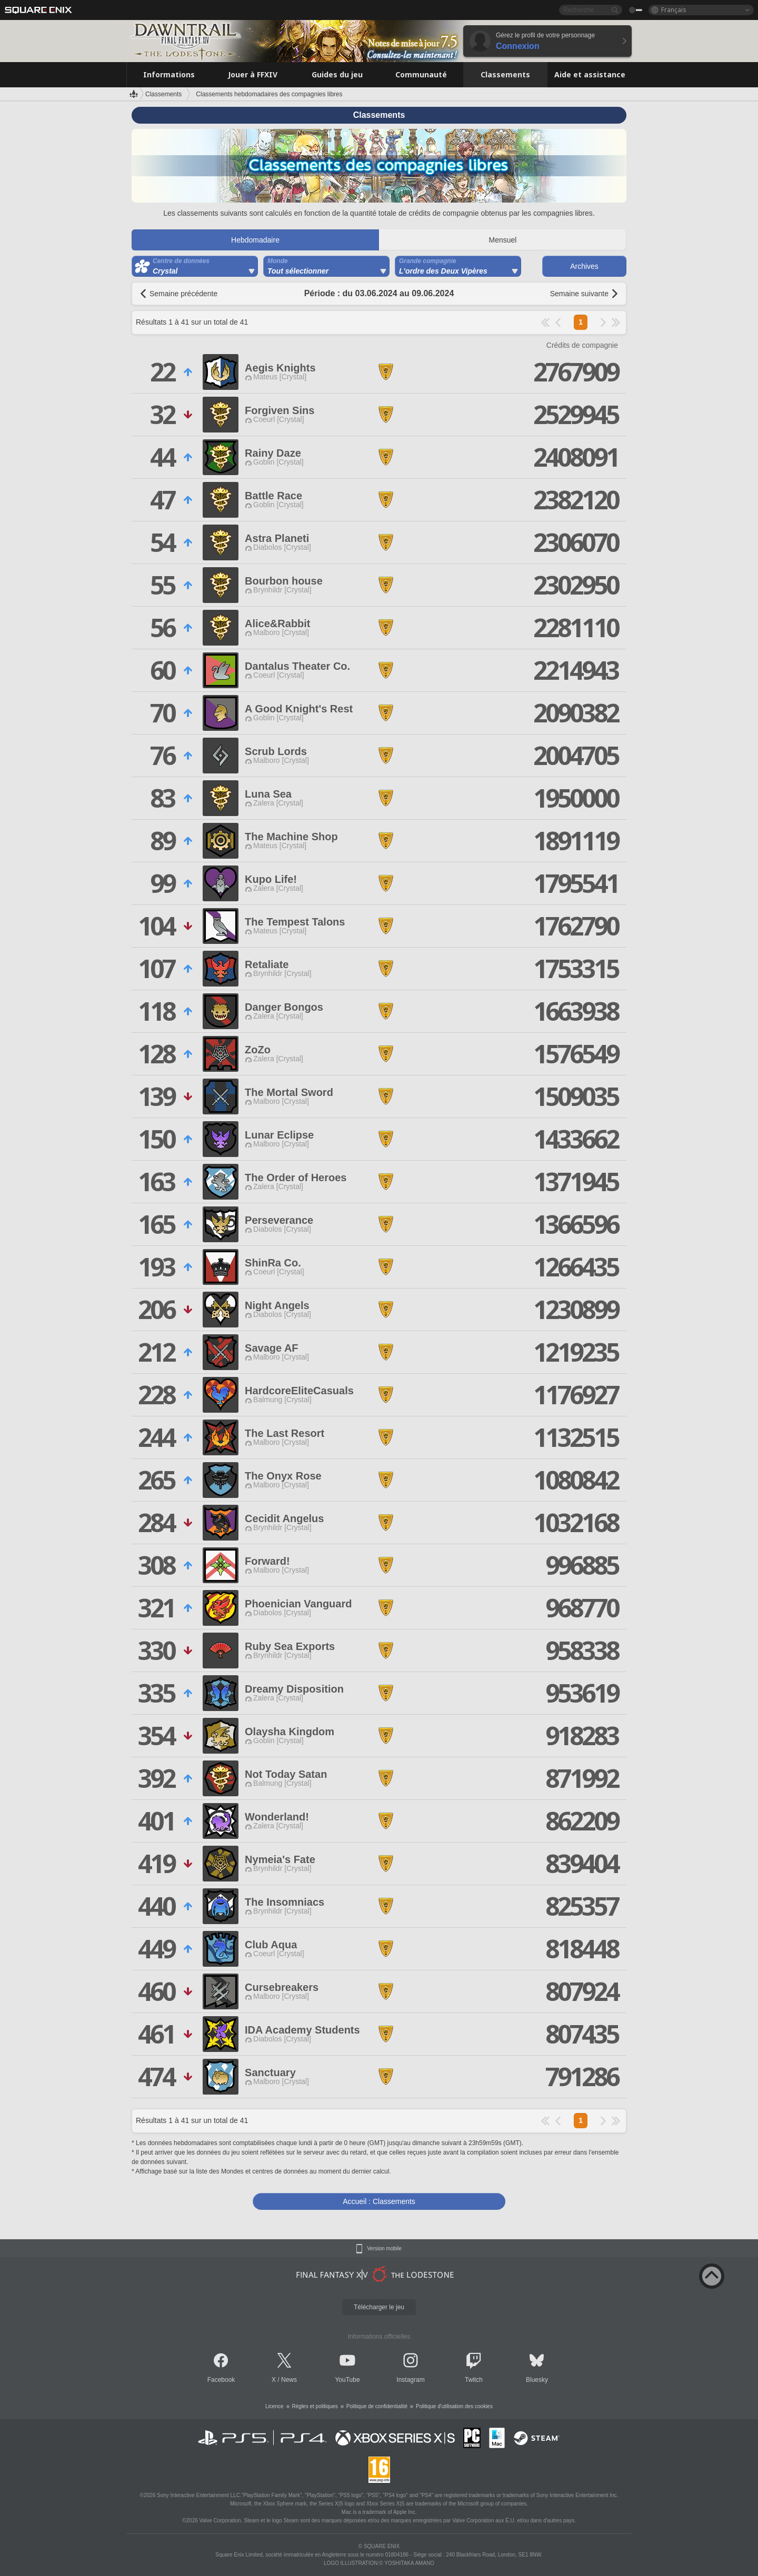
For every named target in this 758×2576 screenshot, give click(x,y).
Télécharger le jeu (379, 2307)
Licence (274, 2406)
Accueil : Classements (379, 2201)
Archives (584, 266)
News (289, 2379)
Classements (163, 94)
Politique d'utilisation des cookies (454, 2406)
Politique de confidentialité (376, 2406)
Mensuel (503, 240)
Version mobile (384, 2248)
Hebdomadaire (255, 240)
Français (673, 9)
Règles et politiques (315, 2406)
